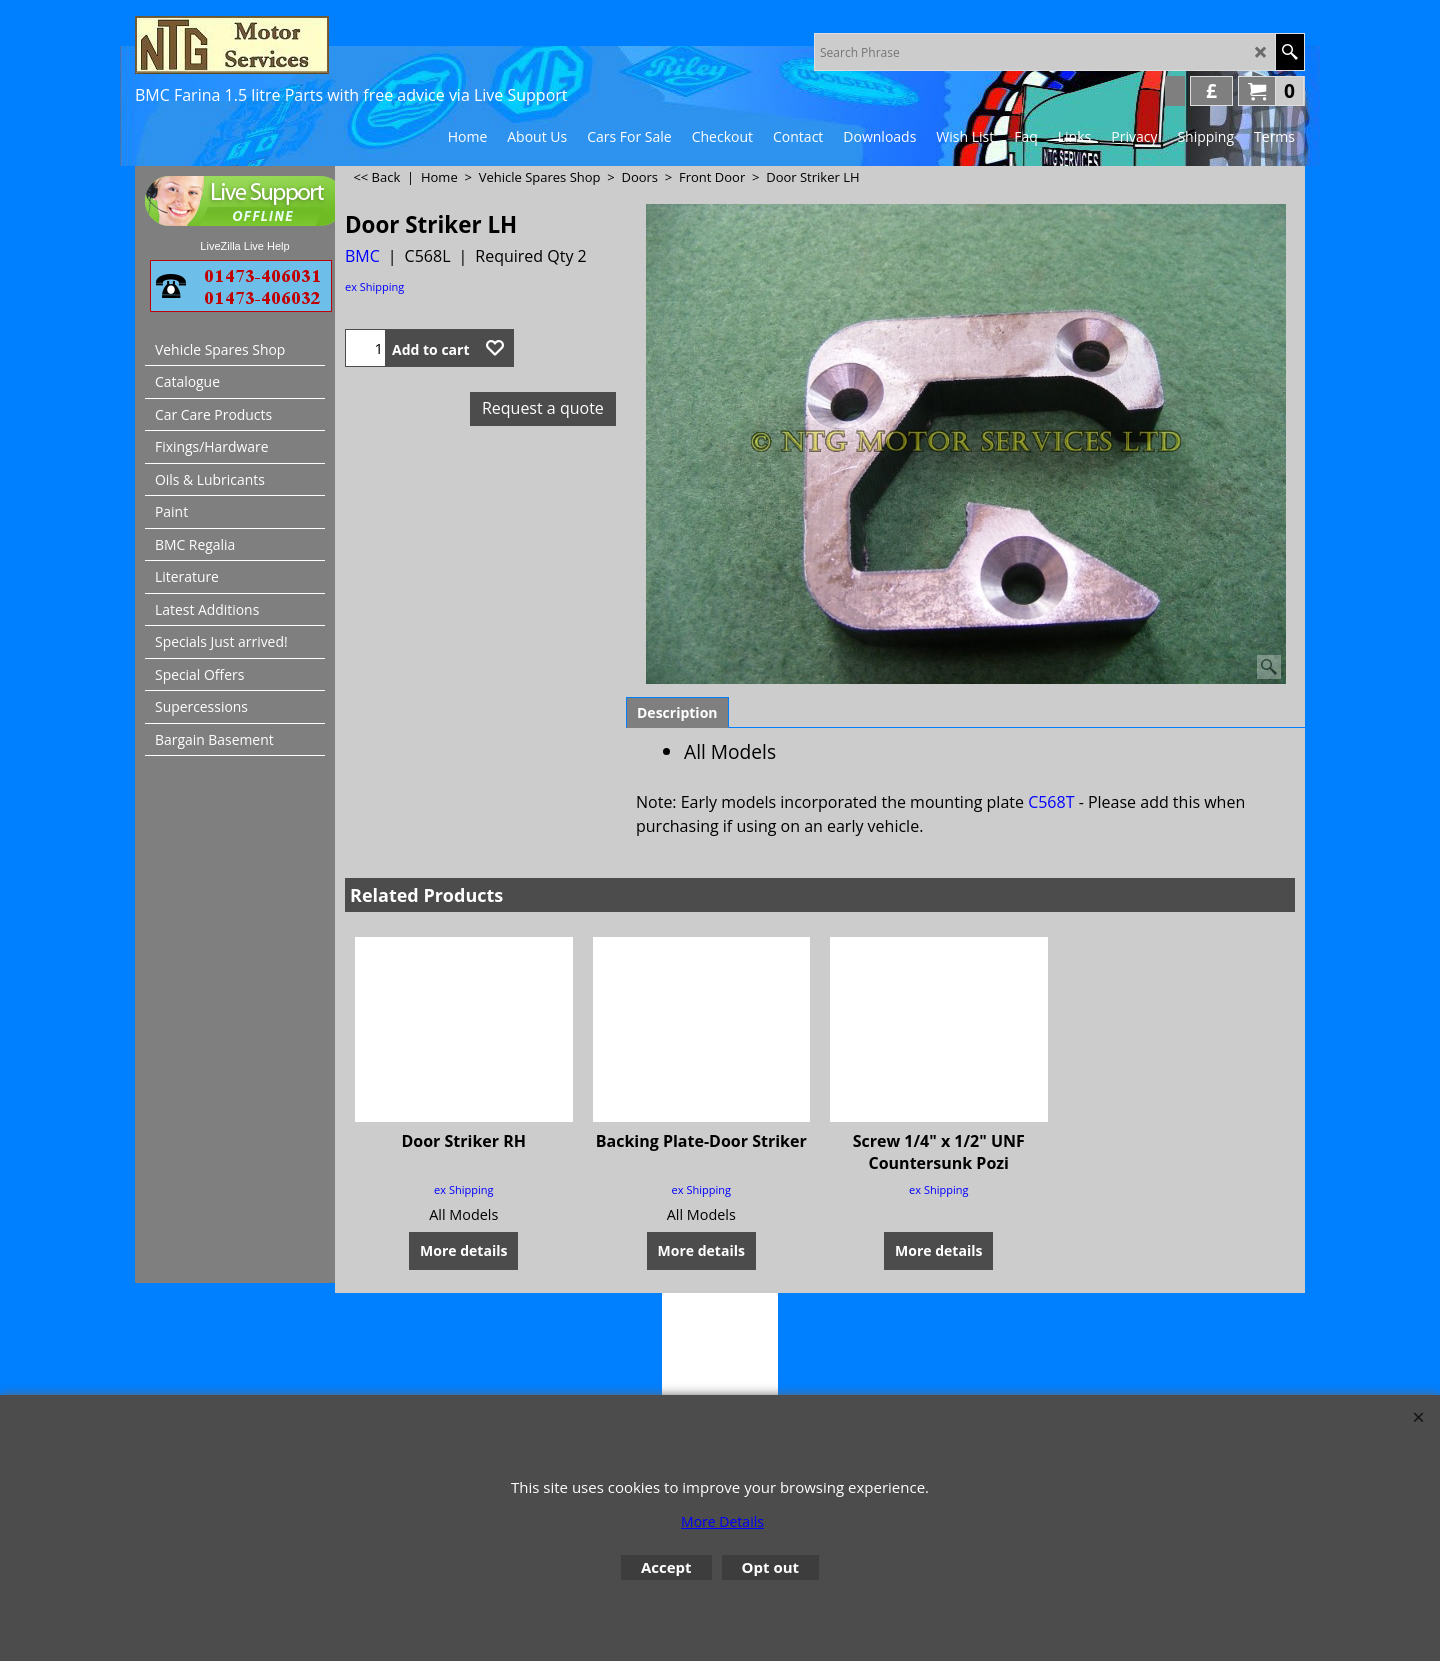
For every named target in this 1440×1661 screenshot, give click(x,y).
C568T (1051, 802)
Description (677, 712)
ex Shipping (374, 286)
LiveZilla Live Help (244, 246)
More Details (722, 1521)
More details (463, 1227)
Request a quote (543, 408)
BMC (362, 256)
